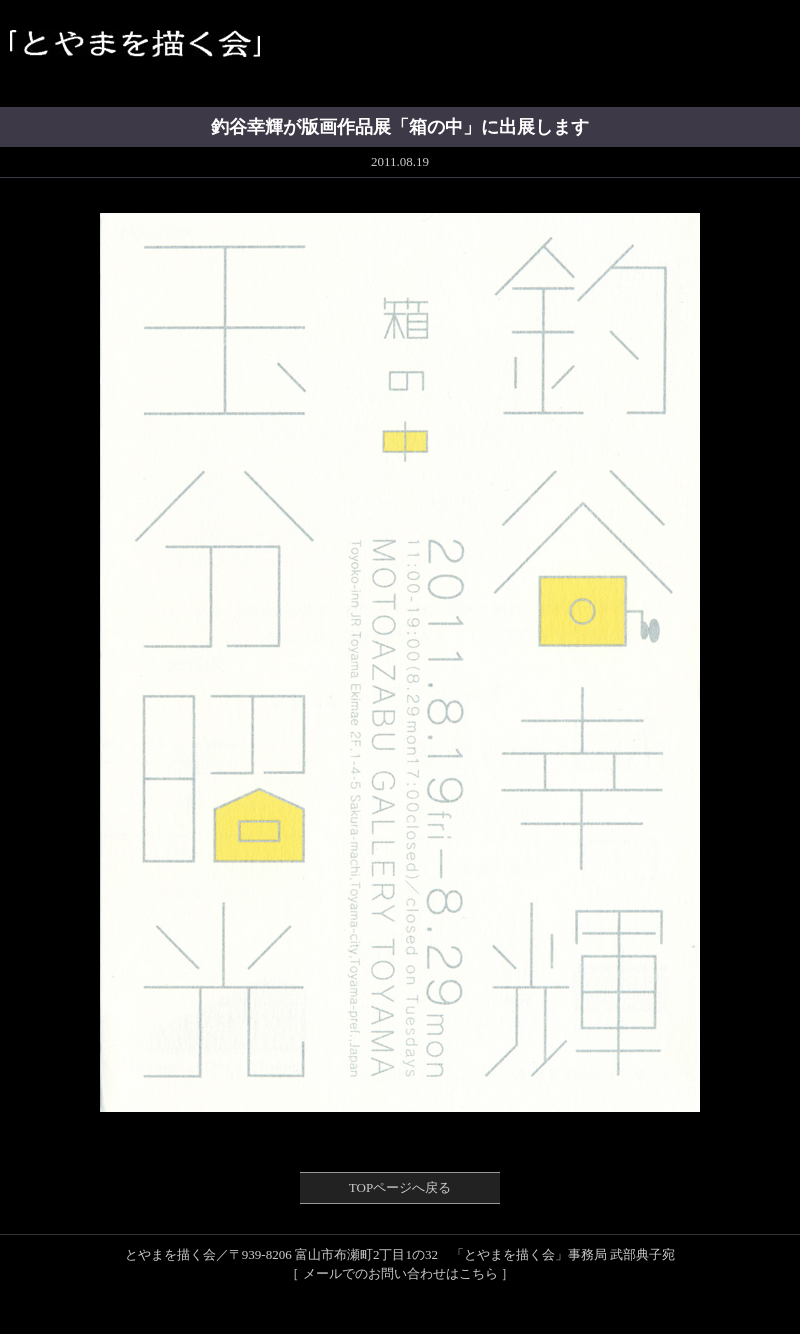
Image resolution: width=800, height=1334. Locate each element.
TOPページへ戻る (400, 1187)
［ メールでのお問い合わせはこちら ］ (400, 1273)
